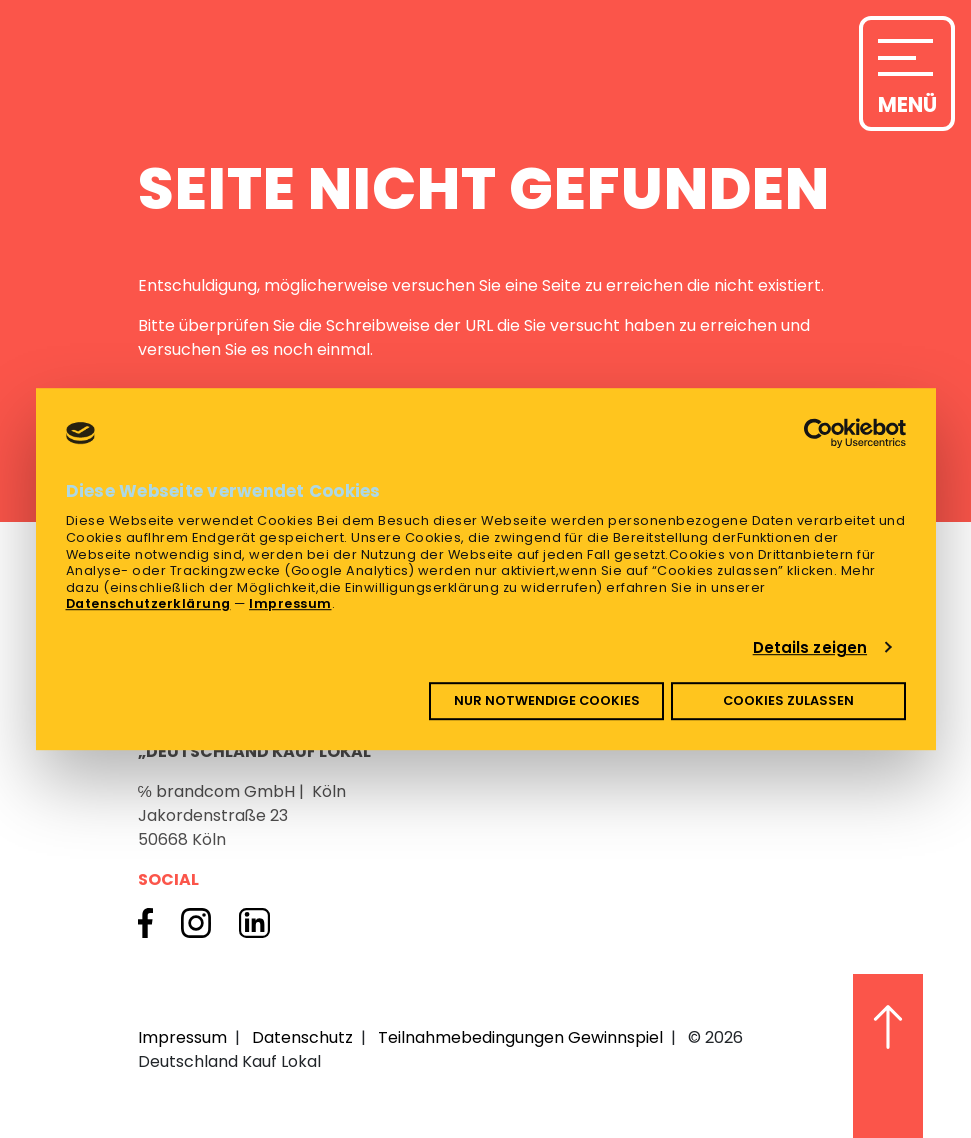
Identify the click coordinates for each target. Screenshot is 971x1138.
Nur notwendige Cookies (547, 700)
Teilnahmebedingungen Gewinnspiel (520, 1037)
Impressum (290, 604)
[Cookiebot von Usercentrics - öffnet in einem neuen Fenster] (818, 433)
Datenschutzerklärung (148, 604)
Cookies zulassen (788, 700)
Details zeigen (810, 647)
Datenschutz (302, 1037)
